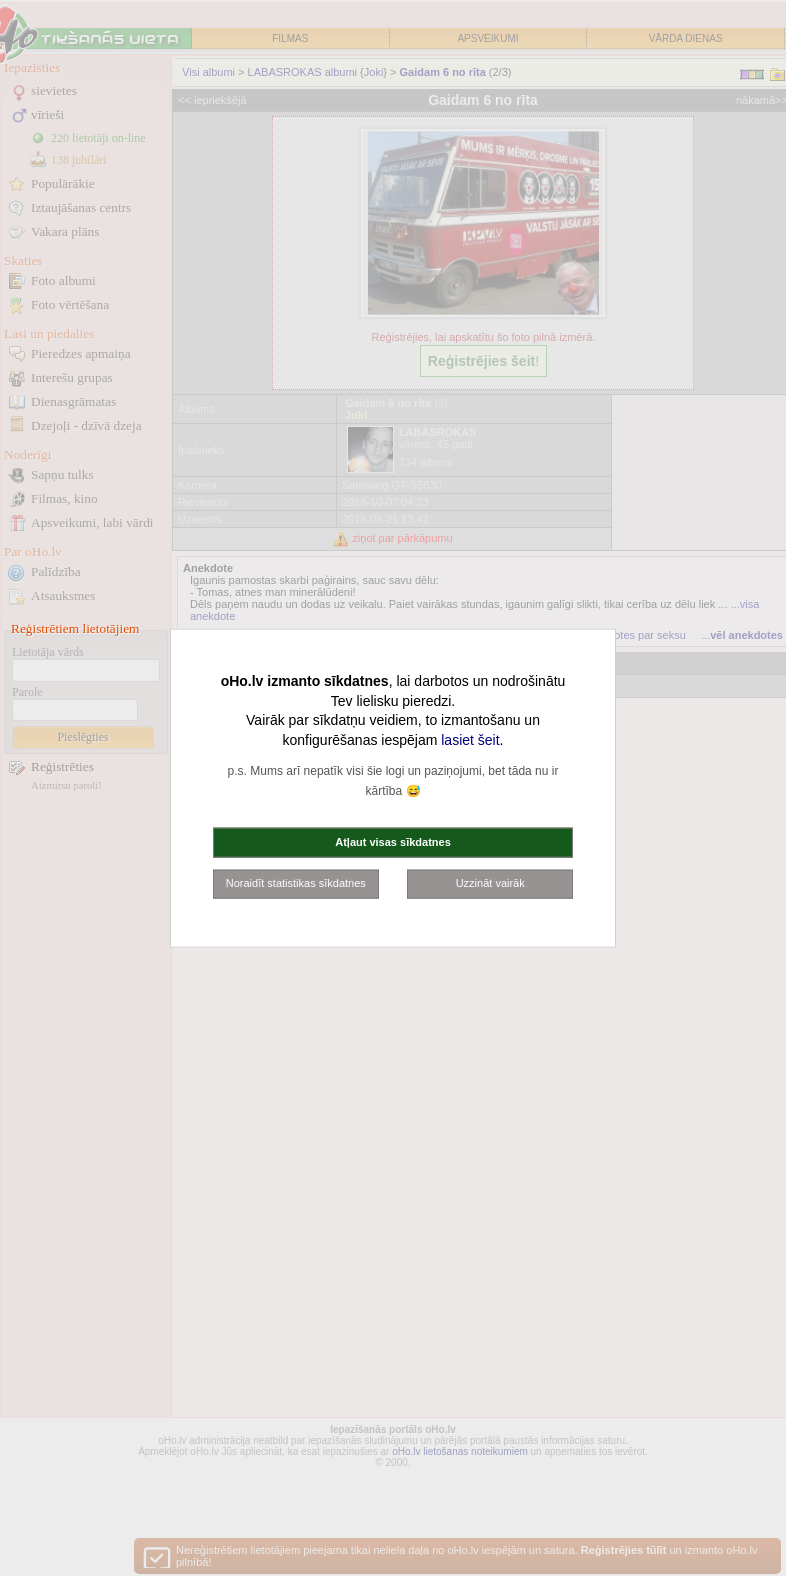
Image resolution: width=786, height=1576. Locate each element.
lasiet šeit (470, 739)
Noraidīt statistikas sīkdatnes (296, 883)
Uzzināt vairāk (490, 883)
